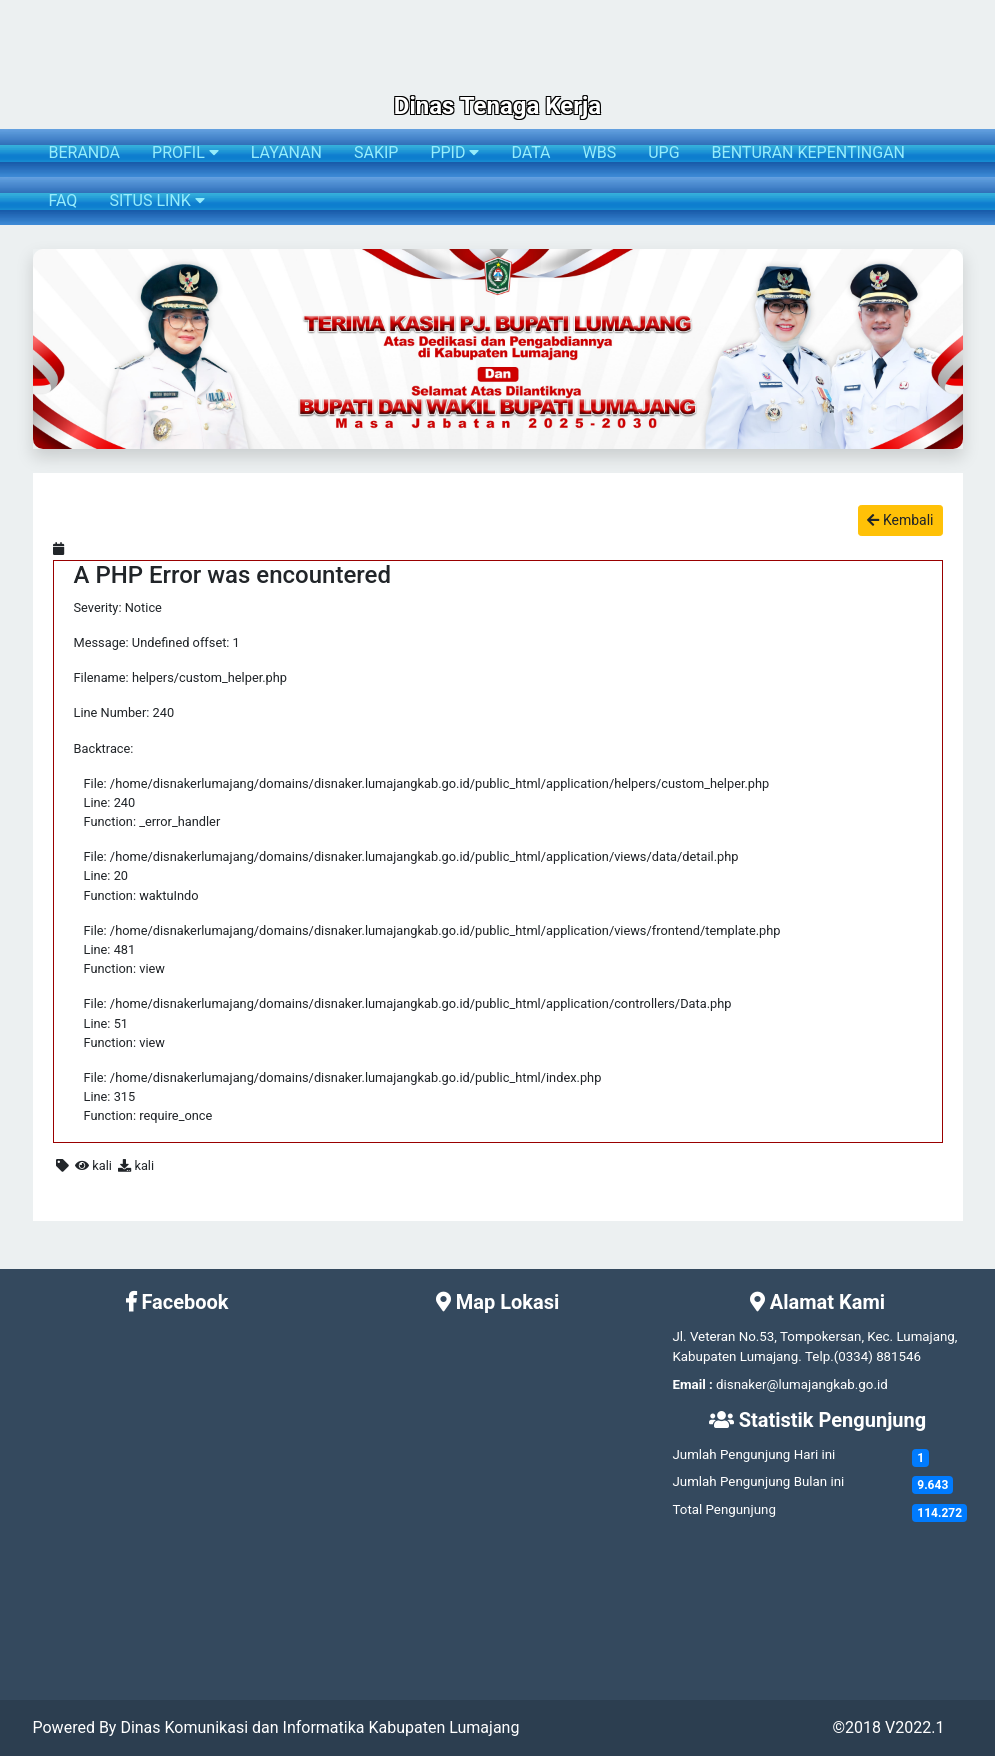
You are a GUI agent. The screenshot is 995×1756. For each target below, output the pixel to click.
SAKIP (376, 152)
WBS (600, 152)
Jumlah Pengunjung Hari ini (753, 1454)
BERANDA (85, 152)
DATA (530, 152)
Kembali (900, 520)
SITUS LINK (156, 200)
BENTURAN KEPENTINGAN (808, 152)
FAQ (63, 200)
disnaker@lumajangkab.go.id (802, 1384)
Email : (692, 1384)
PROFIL (185, 152)
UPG (663, 152)
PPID (454, 152)
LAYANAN (286, 152)
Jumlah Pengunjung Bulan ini (758, 1481)
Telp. (819, 1356)
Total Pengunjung (723, 1509)
